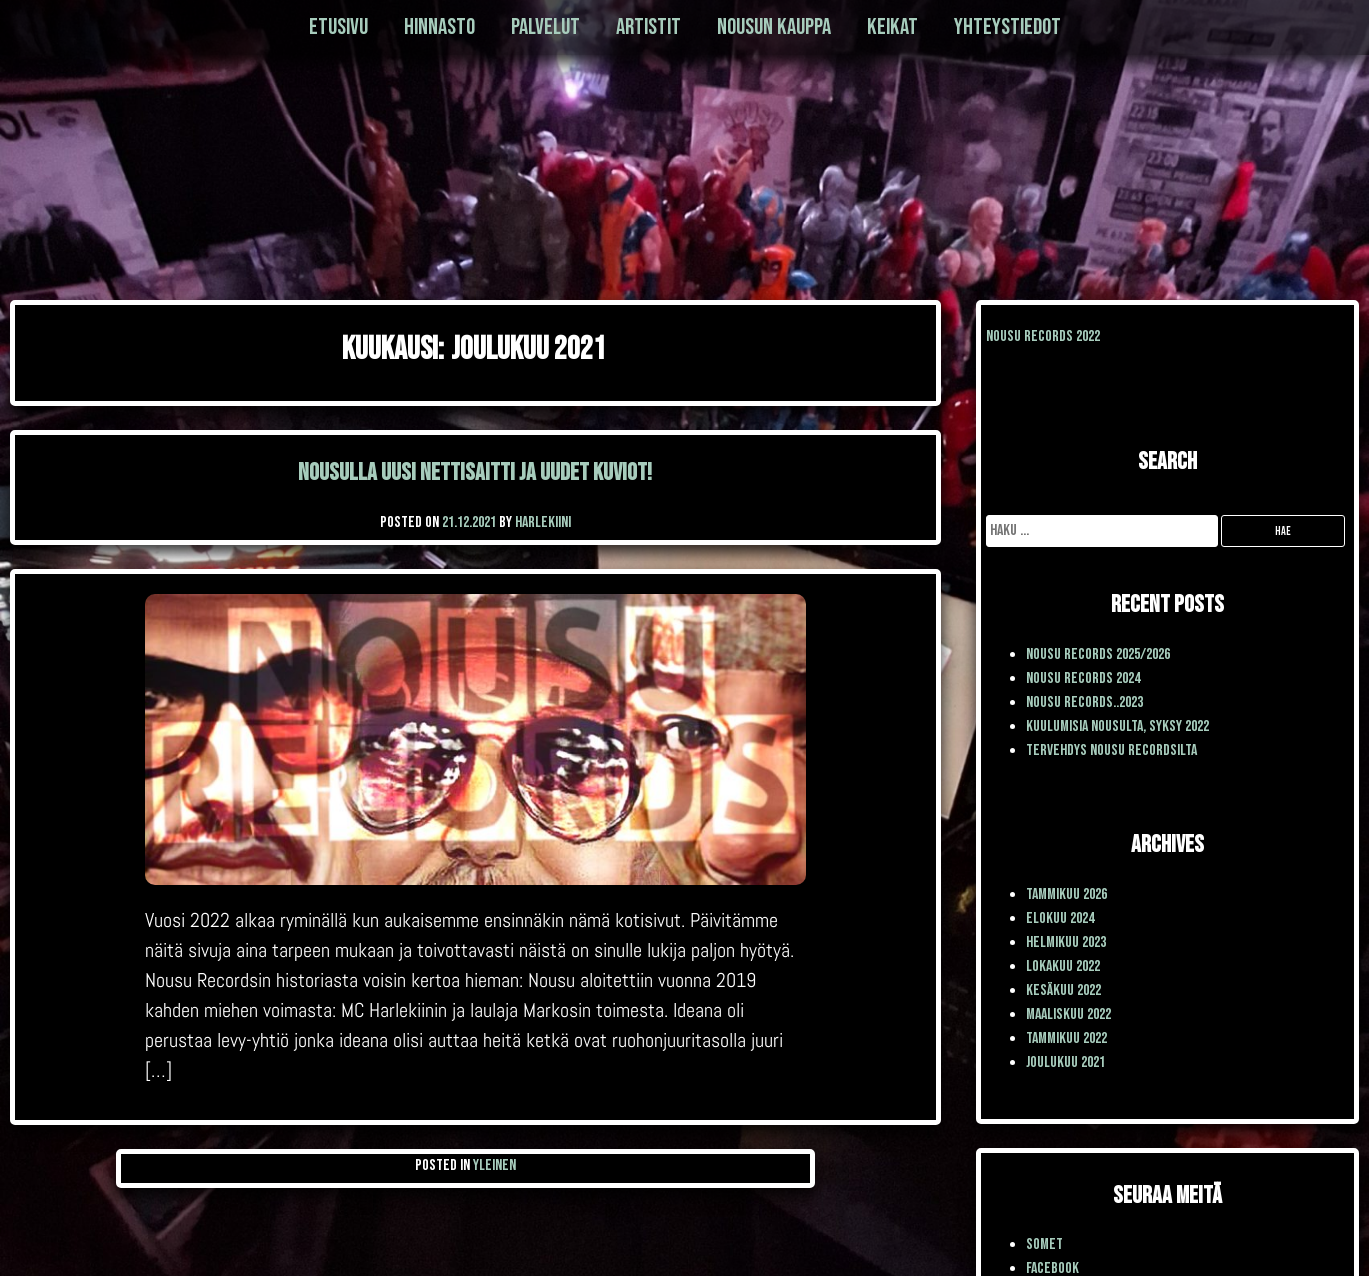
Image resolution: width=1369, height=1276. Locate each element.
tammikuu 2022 (1066, 1038)
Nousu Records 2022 (1043, 336)
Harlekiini (543, 522)
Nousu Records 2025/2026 (1098, 654)
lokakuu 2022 (1063, 966)
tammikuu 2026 (1066, 894)
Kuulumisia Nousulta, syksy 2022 (1117, 726)
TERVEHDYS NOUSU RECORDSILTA (1111, 750)
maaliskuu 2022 (1068, 1014)
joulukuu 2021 (1065, 1062)
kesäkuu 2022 (1063, 990)
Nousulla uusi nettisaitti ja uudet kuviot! (475, 472)
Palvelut (545, 27)
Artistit (648, 27)
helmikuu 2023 (1066, 942)
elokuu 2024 (1060, 918)
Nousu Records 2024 (1083, 678)
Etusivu (338, 27)
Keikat (892, 27)
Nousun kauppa (774, 27)
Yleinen (494, 1165)
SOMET (1044, 1244)
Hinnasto (439, 27)
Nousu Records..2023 (1084, 702)
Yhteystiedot (1007, 27)
